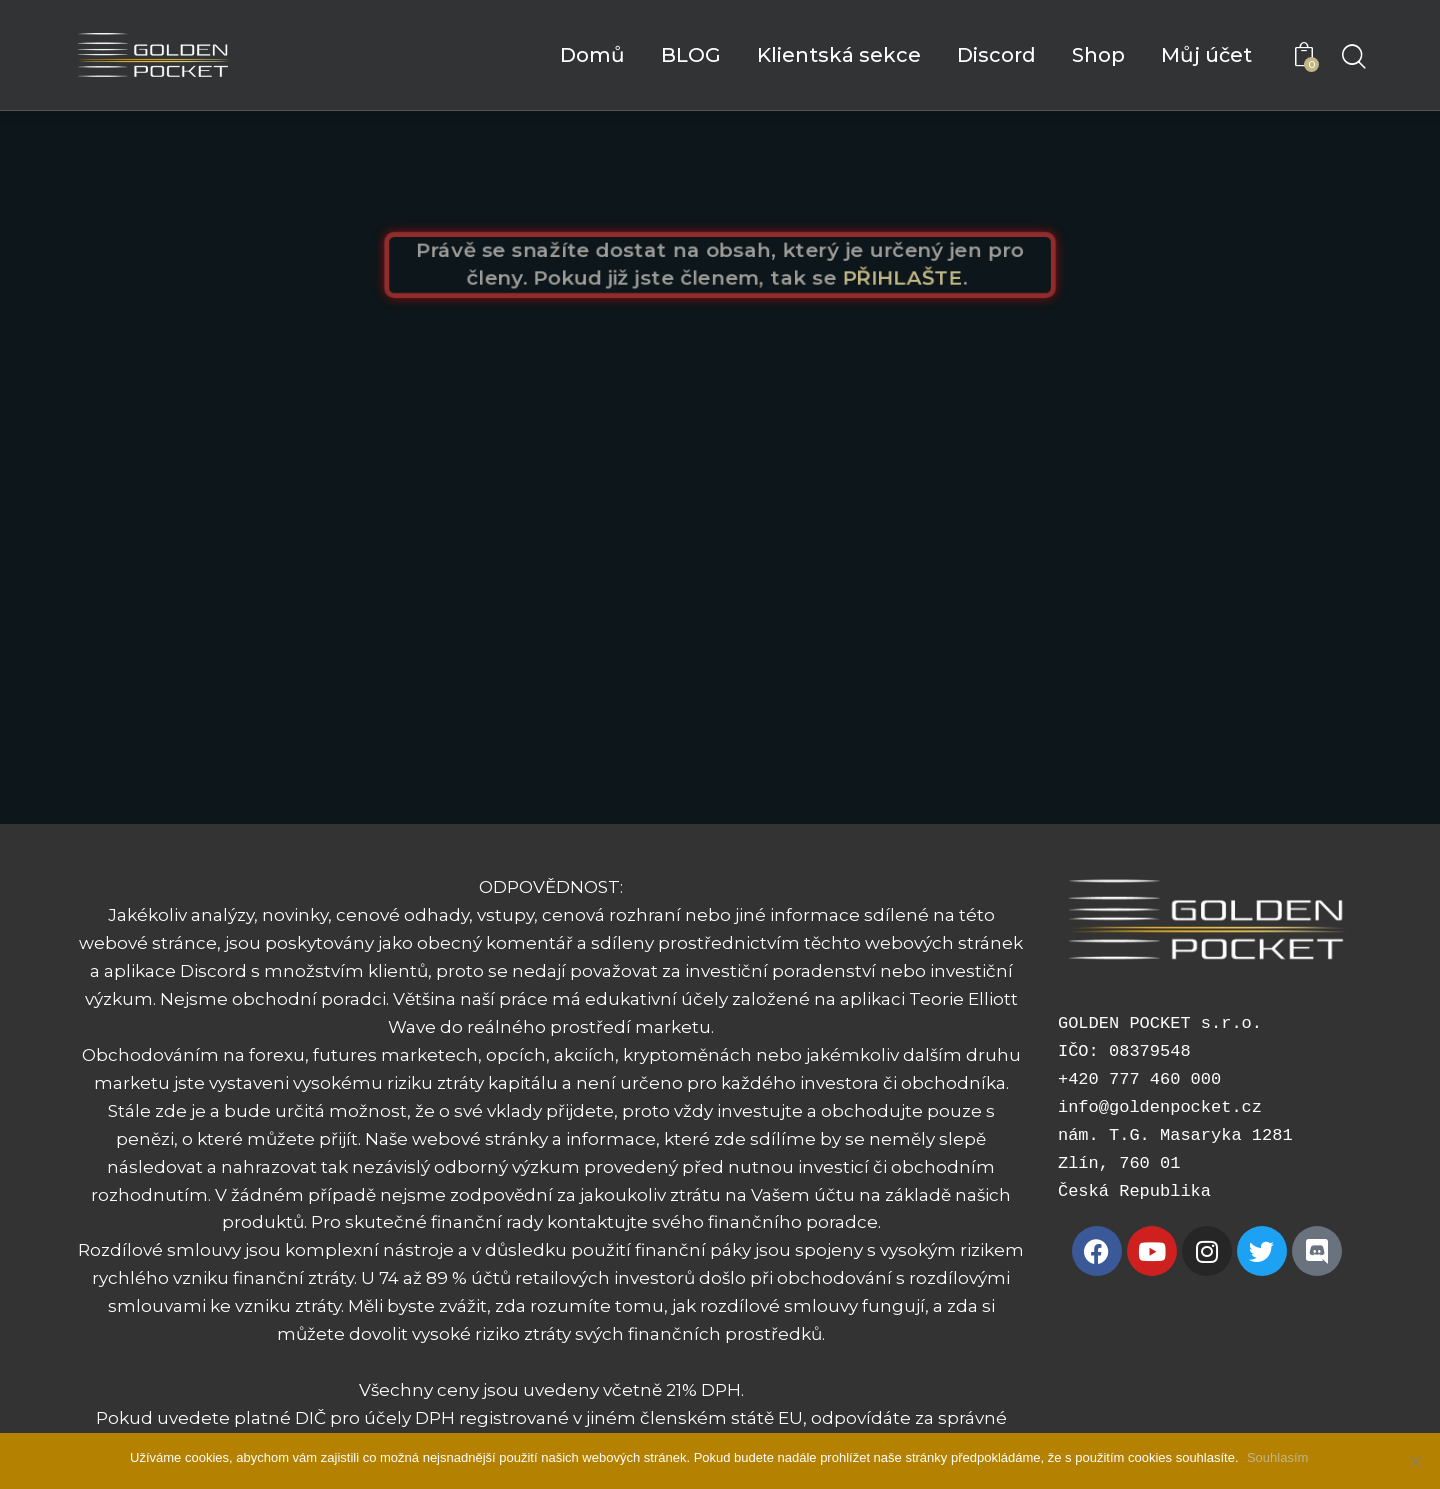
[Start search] (1352, 58)
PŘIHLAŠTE (911, 278)
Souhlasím (1279, 1457)
